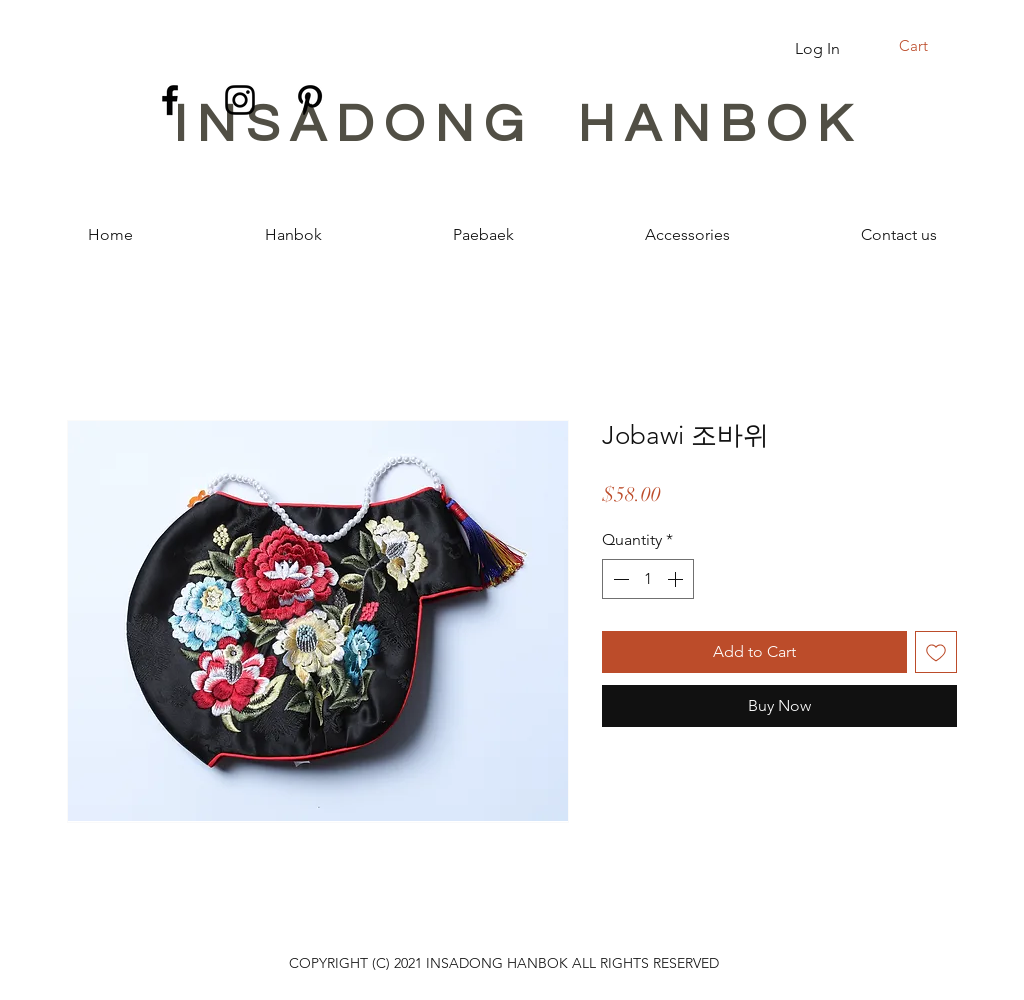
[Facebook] (170, 100)
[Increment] (677, 579)
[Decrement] (619, 579)
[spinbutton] (648, 579)
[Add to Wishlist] (936, 652)
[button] (926, 46)
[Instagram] (240, 100)
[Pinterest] (310, 100)
